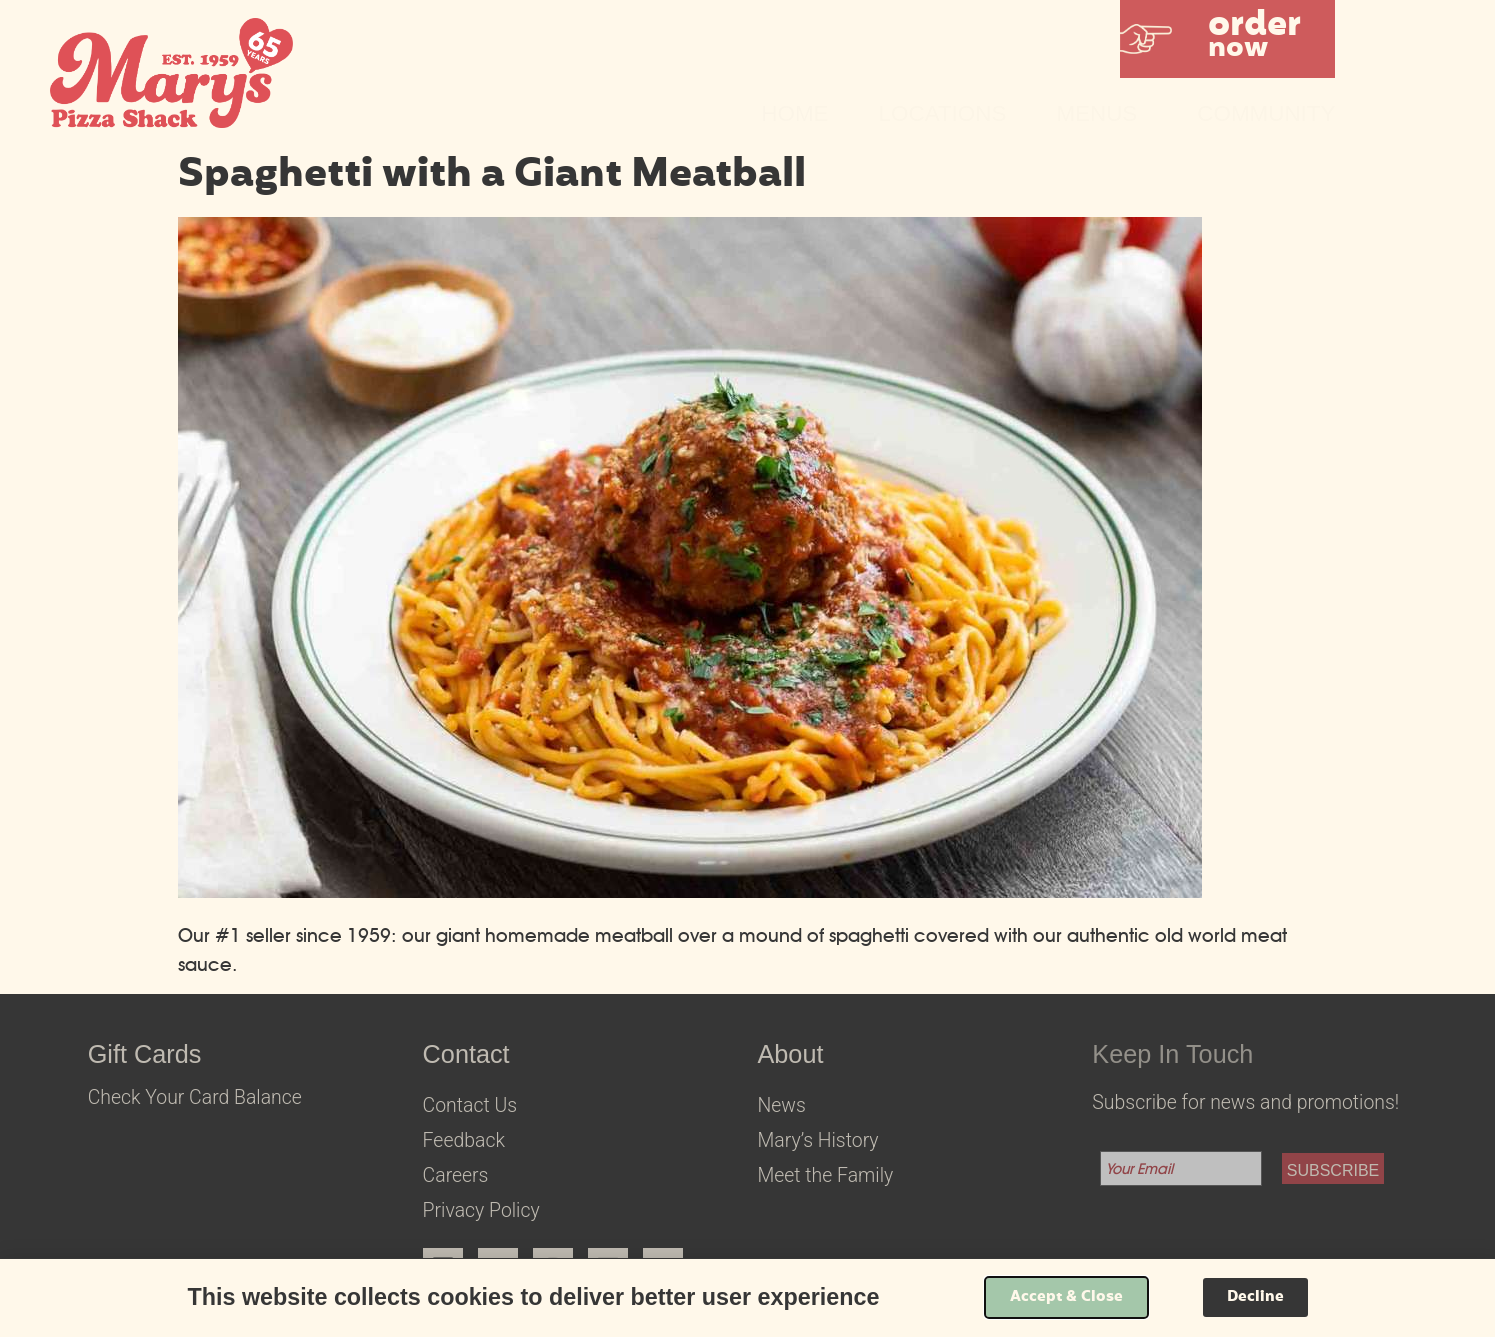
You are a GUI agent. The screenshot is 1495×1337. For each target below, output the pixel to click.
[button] (1227, 39)
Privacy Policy (481, 1210)
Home (794, 113)
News (781, 1105)
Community (1266, 113)
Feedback (464, 1140)
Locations (943, 113)
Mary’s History (817, 1140)
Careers (456, 1175)
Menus (1101, 113)
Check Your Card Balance (195, 1097)
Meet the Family (825, 1175)
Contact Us (470, 1105)
